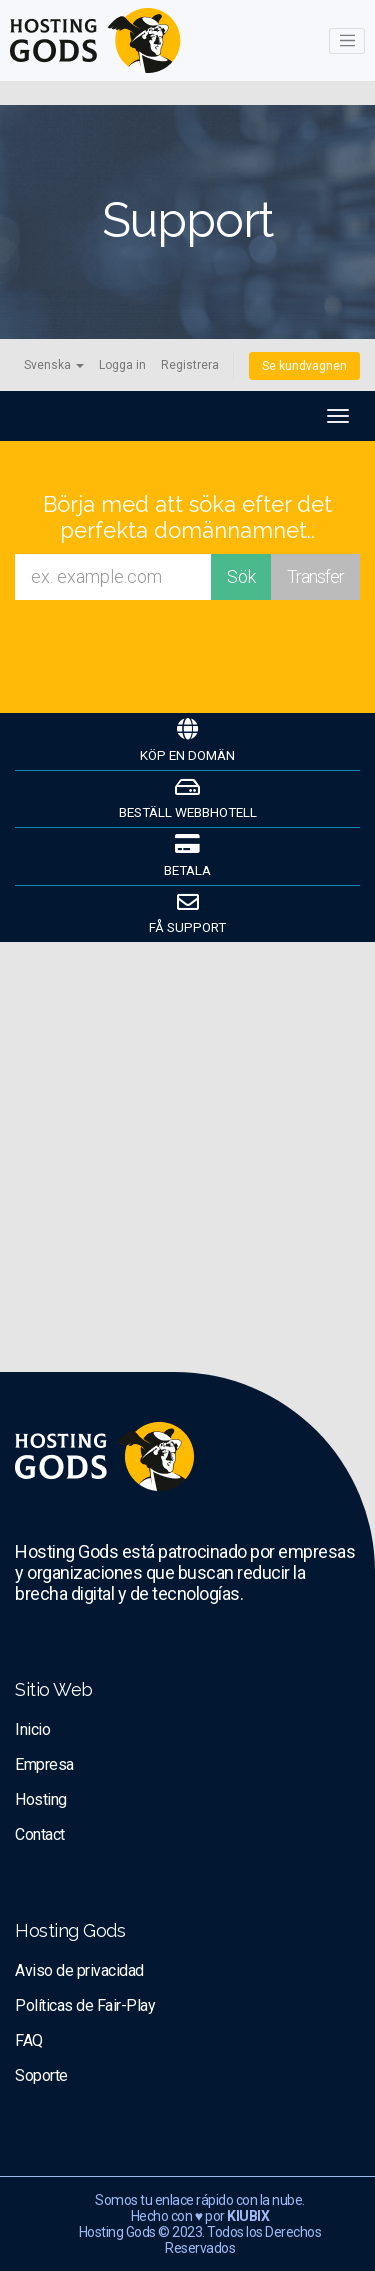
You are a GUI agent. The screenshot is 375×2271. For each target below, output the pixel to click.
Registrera (190, 365)
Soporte (41, 2075)
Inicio (32, 1729)
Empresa (44, 1764)
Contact (40, 1834)
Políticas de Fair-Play (85, 2005)
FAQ (29, 2040)
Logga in (122, 365)
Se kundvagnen (304, 366)
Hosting (41, 1799)
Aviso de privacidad (79, 1970)
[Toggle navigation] (347, 41)
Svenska (54, 365)
